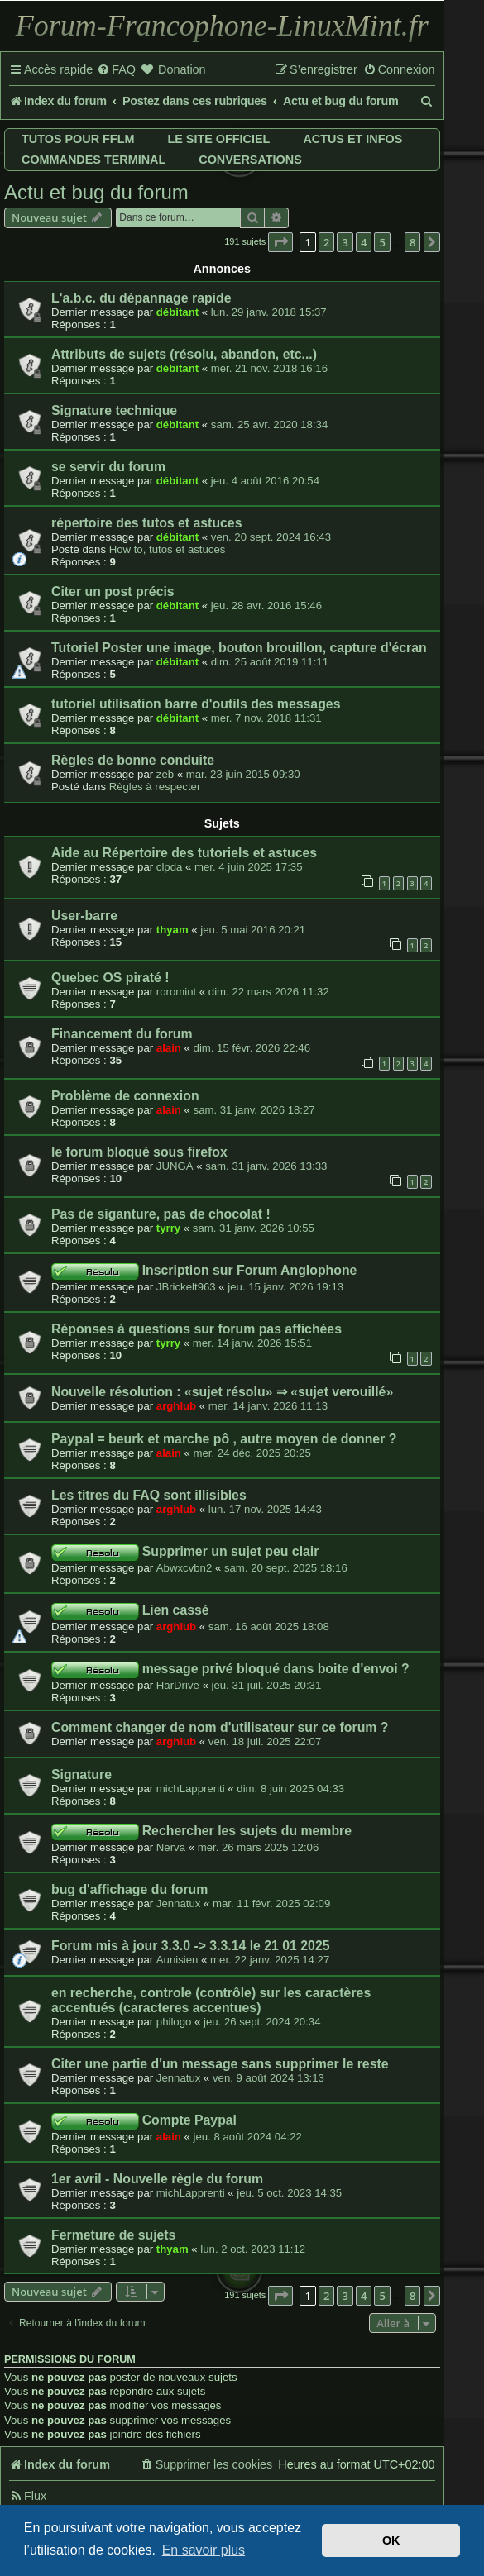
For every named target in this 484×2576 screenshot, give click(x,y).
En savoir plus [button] (204, 2550)
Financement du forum (122, 1034)
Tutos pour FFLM (78, 138)
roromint (176, 991)
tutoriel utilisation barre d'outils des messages (195, 704)
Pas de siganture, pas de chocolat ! (161, 1214)
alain (168, 1048)
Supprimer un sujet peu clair (230, 1551)
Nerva (170, 1847)
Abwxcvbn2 (184, 1568)
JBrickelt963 (186, 1287)
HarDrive (177, 1685)
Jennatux (178, 1903)
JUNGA (175, 1166)
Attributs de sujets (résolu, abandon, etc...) (184, 354)
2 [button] (326, 242)
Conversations (250, 159)
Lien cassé (175, 1610)
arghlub (176, 1406)
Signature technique (114, 410)
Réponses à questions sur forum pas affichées (196, 1329)
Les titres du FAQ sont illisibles (149, 1495)
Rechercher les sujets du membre (247, 1831)
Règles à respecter (155, 786)
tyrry (168, 1228)
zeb (165, 774)
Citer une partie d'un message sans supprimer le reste (220, 2064)
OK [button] (391, 2540)
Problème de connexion (125, 1096)
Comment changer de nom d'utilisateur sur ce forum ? (219, 1727)
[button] (280, 242)
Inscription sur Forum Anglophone (249, 1270)
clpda (169, 867)
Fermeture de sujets (113, 2235)
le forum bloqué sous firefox (139, 1152)
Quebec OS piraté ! (110, 978)
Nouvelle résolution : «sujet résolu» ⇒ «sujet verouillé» (222, 1392)
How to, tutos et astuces (167, 549)
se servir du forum (108, 467)
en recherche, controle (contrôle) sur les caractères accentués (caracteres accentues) (211, 2000)
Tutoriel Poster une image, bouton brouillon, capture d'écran (239, 648)
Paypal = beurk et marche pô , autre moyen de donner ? (223, 1439)
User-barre (84, 916)
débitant (177, 312)
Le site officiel (218, 138)
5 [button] (382, 242)
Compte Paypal (189, 2120)
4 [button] (364, 242)
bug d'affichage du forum (129, 1889)
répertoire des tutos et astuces (146, 523)
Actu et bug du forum (96, 192)
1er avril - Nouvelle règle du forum (157, 2179)
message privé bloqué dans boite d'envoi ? (276, 1669)
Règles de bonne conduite (132, 760)
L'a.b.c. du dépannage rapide (141, 298)
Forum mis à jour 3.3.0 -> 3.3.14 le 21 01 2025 (190, 1946)
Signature (81, 1774)
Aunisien (177, 1959)
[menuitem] (116, 70)
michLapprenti (190, 1788)
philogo (174, 2021)
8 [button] (412, 242)
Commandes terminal (93, 159)
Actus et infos (352, 138)
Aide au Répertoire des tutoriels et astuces (184, 853)
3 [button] (344, 242)
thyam (172, 929)
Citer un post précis (113, 591)
